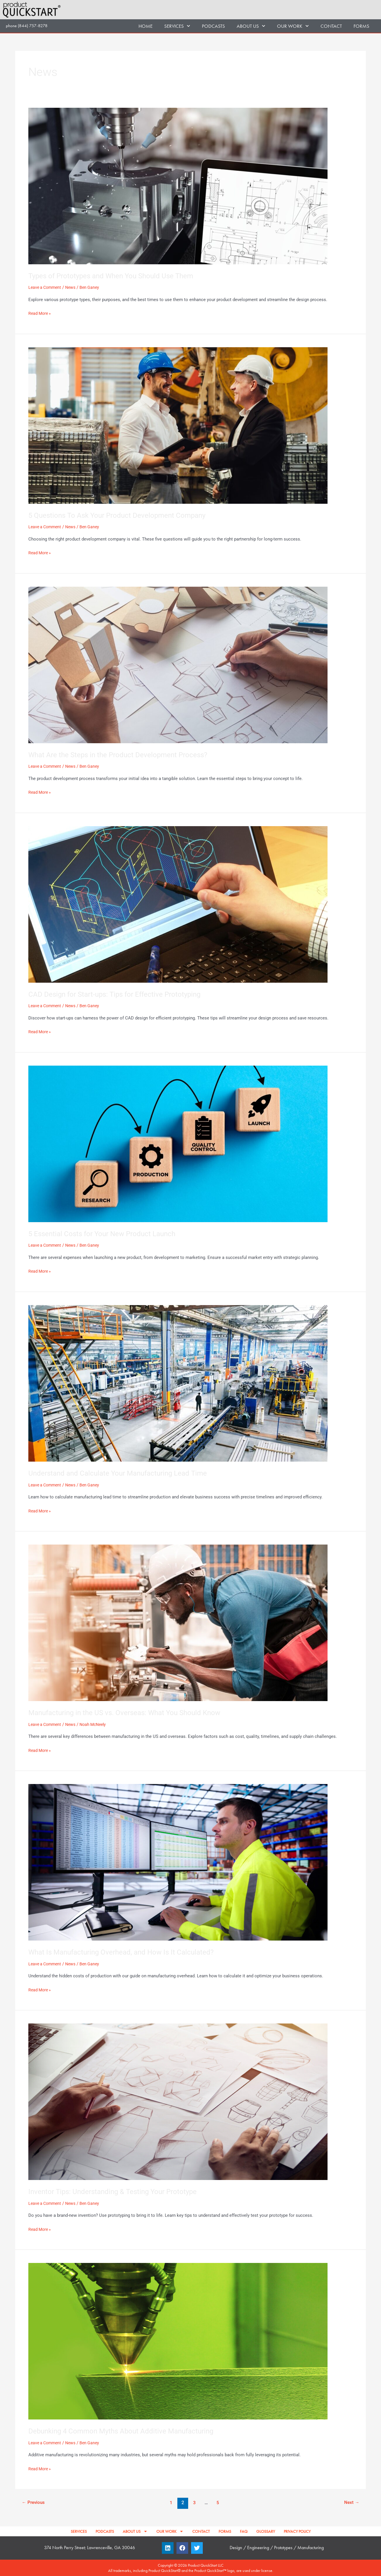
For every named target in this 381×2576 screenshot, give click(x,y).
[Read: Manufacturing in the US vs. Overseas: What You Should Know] (178, 1622)
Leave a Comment (46, 287)
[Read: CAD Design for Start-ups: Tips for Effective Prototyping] (178, 904)
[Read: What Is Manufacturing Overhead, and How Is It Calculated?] (178, 1862)
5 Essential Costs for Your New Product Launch (107, 1233)
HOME (145, 26)
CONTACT (331, 26)
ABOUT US (251, 26)
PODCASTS (213, 26)
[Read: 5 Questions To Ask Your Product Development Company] (178, 425)
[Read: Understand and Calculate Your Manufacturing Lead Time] (178, 1383)
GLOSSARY (265, 2531)
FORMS (361, 26)
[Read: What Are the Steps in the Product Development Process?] (178, 664)
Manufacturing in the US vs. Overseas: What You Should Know (131, 1712)
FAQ (243, 2531)
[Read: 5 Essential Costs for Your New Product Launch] (178, 1143)
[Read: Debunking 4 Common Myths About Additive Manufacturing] (178, 2341)
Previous (34, 2502)
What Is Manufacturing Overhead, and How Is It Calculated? (127, 1952)
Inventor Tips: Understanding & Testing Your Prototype (119, 2191)
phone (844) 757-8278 (27, 26)
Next (351, 2502)
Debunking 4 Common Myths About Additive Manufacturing (128, 2430)
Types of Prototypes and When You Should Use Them (117, 275)
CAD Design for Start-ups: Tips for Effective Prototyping (121, 994)
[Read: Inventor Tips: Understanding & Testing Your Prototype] (178, 2101)
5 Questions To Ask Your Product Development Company (123, 515)
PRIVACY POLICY (297, 2531)
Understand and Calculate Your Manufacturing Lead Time (124, 1473)
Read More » (40, 313)
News (73, 287)
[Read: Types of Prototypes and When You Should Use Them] (178, 185)
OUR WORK (293, 26)
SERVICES (177, 26)
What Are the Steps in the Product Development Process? (124, 754)
